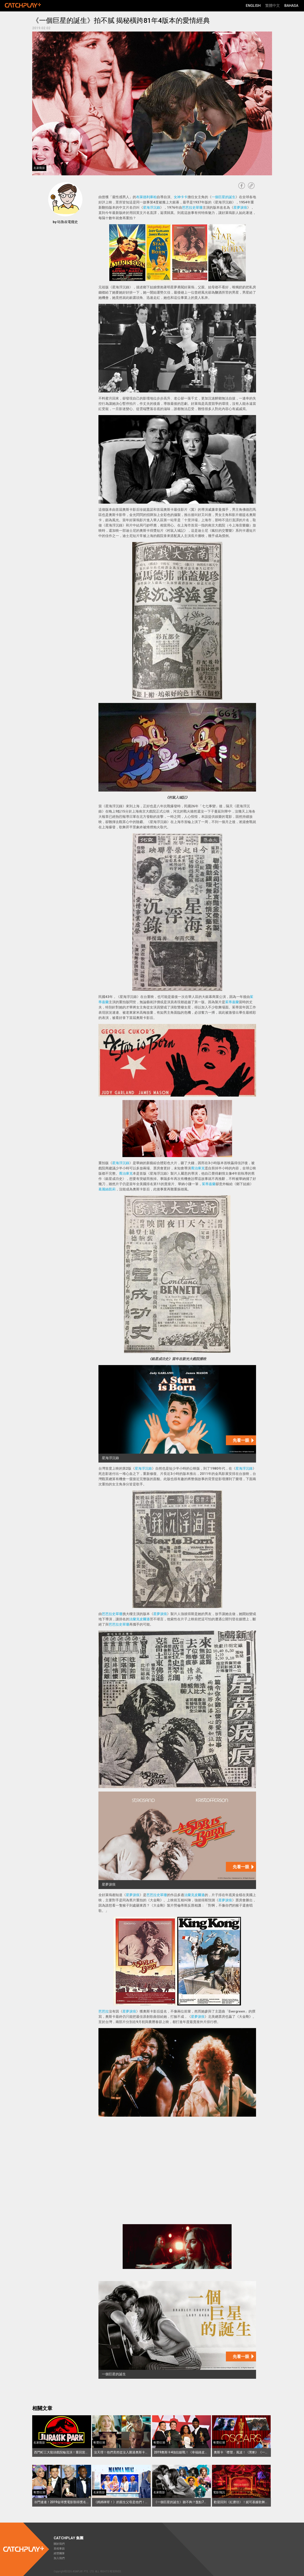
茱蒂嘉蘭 (232, 1002)
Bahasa (291, 5)
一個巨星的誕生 (223, 197)
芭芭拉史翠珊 (192, 207)
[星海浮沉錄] (177, 1414)
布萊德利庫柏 (146, 197)
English (253, 5)
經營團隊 (59, 2553)
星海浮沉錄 (151, 207)
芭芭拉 (103, 2011)
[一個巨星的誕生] (177, 2330)
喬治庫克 (198, 1168)
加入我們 (59, 2558)
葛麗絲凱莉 (107, 1189)
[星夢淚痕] (177, 1840)
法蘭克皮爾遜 (139, 1619)
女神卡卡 (181, 197)
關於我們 (59, 2543)
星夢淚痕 (240, 207)
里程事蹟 (59, 2548)
